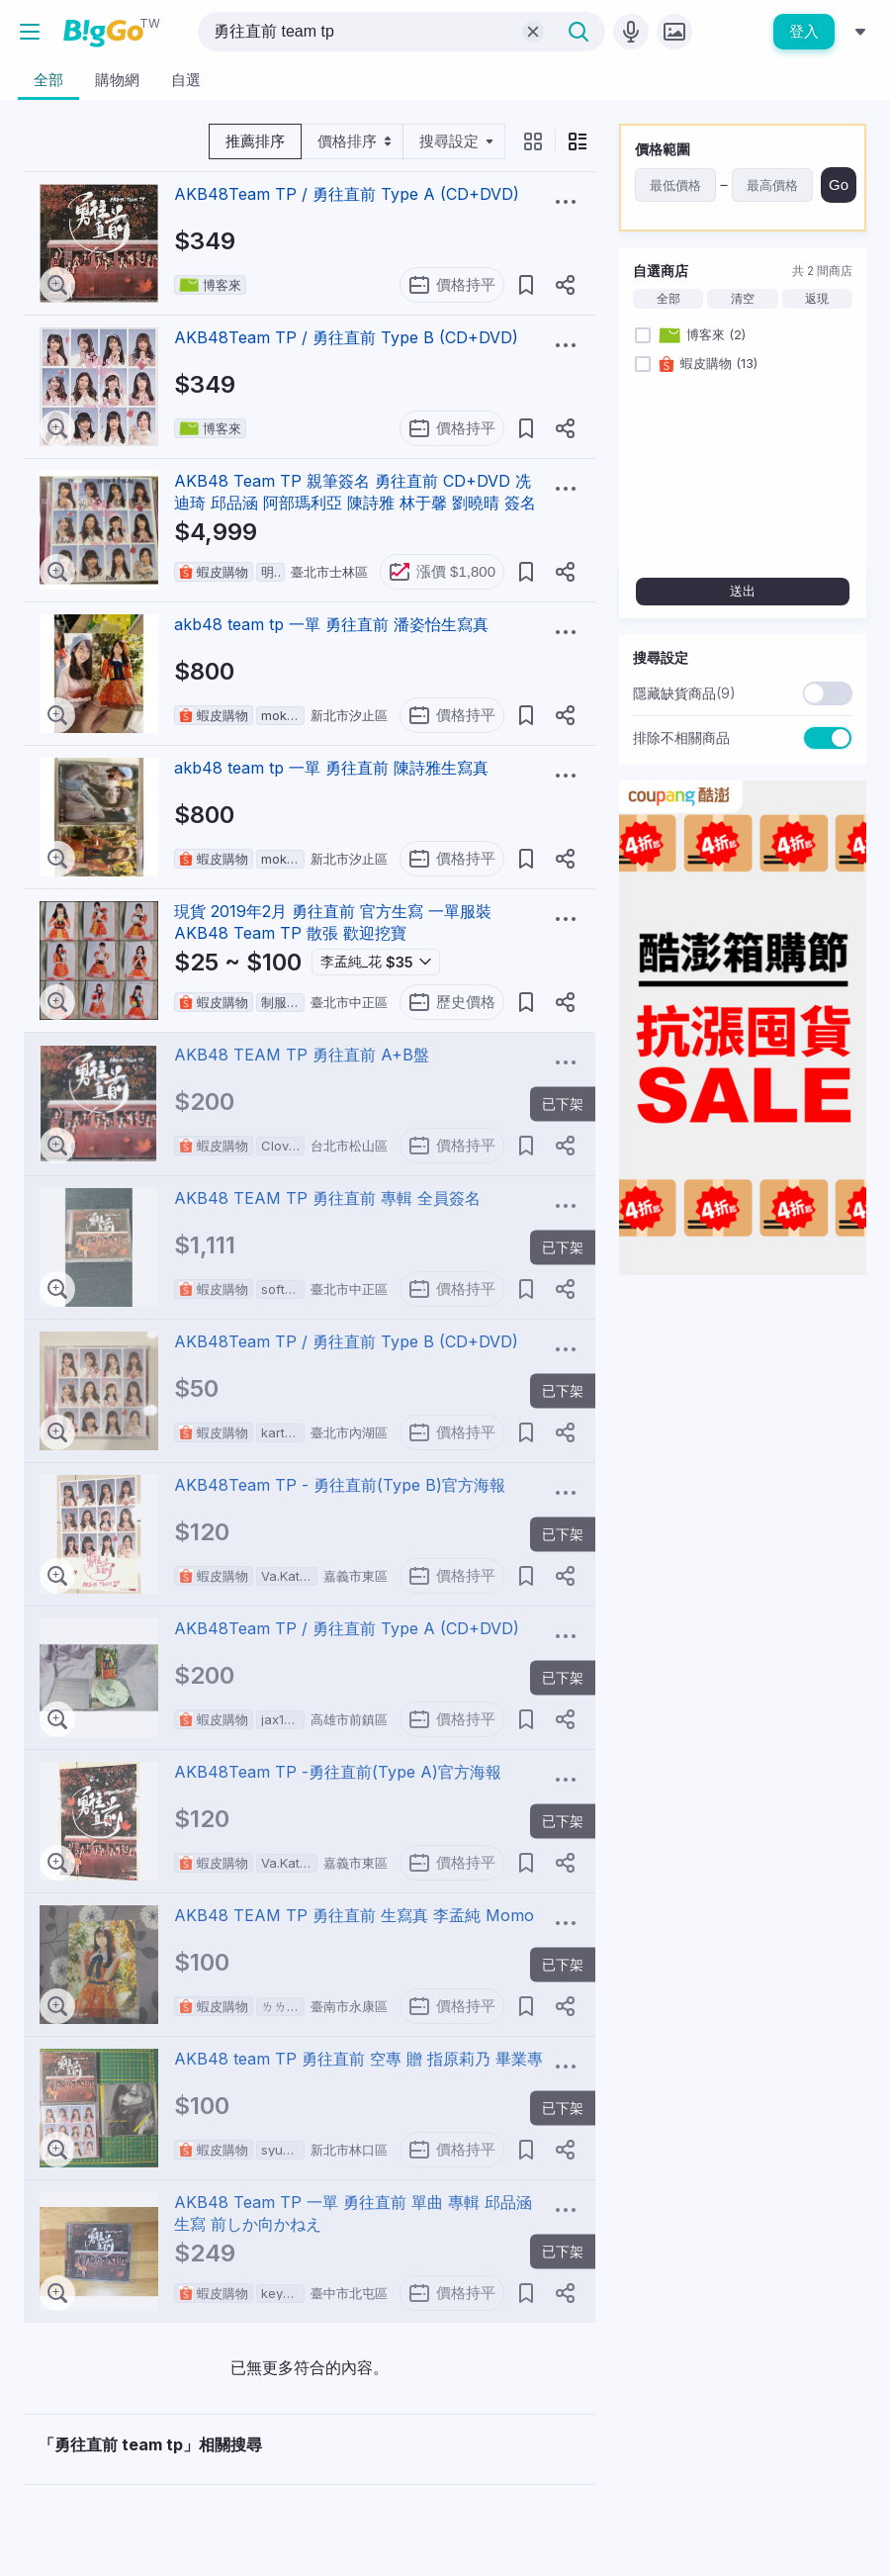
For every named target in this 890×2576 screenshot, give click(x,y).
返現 (817, 299)
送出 (743, 591)
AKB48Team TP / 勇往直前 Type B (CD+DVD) (346, 337)
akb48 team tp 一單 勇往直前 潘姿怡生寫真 (331, 624)
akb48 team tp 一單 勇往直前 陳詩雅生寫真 (331, 768)
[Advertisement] (742, 1414)
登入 (804, 31)
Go (838, 184)
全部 (668, 299)
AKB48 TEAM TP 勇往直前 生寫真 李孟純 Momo (354, 1915)
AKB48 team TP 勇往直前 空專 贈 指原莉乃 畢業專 (358, 2059)
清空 (743, 299)
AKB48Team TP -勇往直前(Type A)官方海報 (337, 1772)
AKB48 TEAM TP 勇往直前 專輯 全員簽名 (327, 1198)
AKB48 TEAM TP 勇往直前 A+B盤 (301, 1054)
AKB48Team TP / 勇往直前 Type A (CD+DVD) (346, 194)
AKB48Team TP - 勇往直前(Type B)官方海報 (339, 1485)
